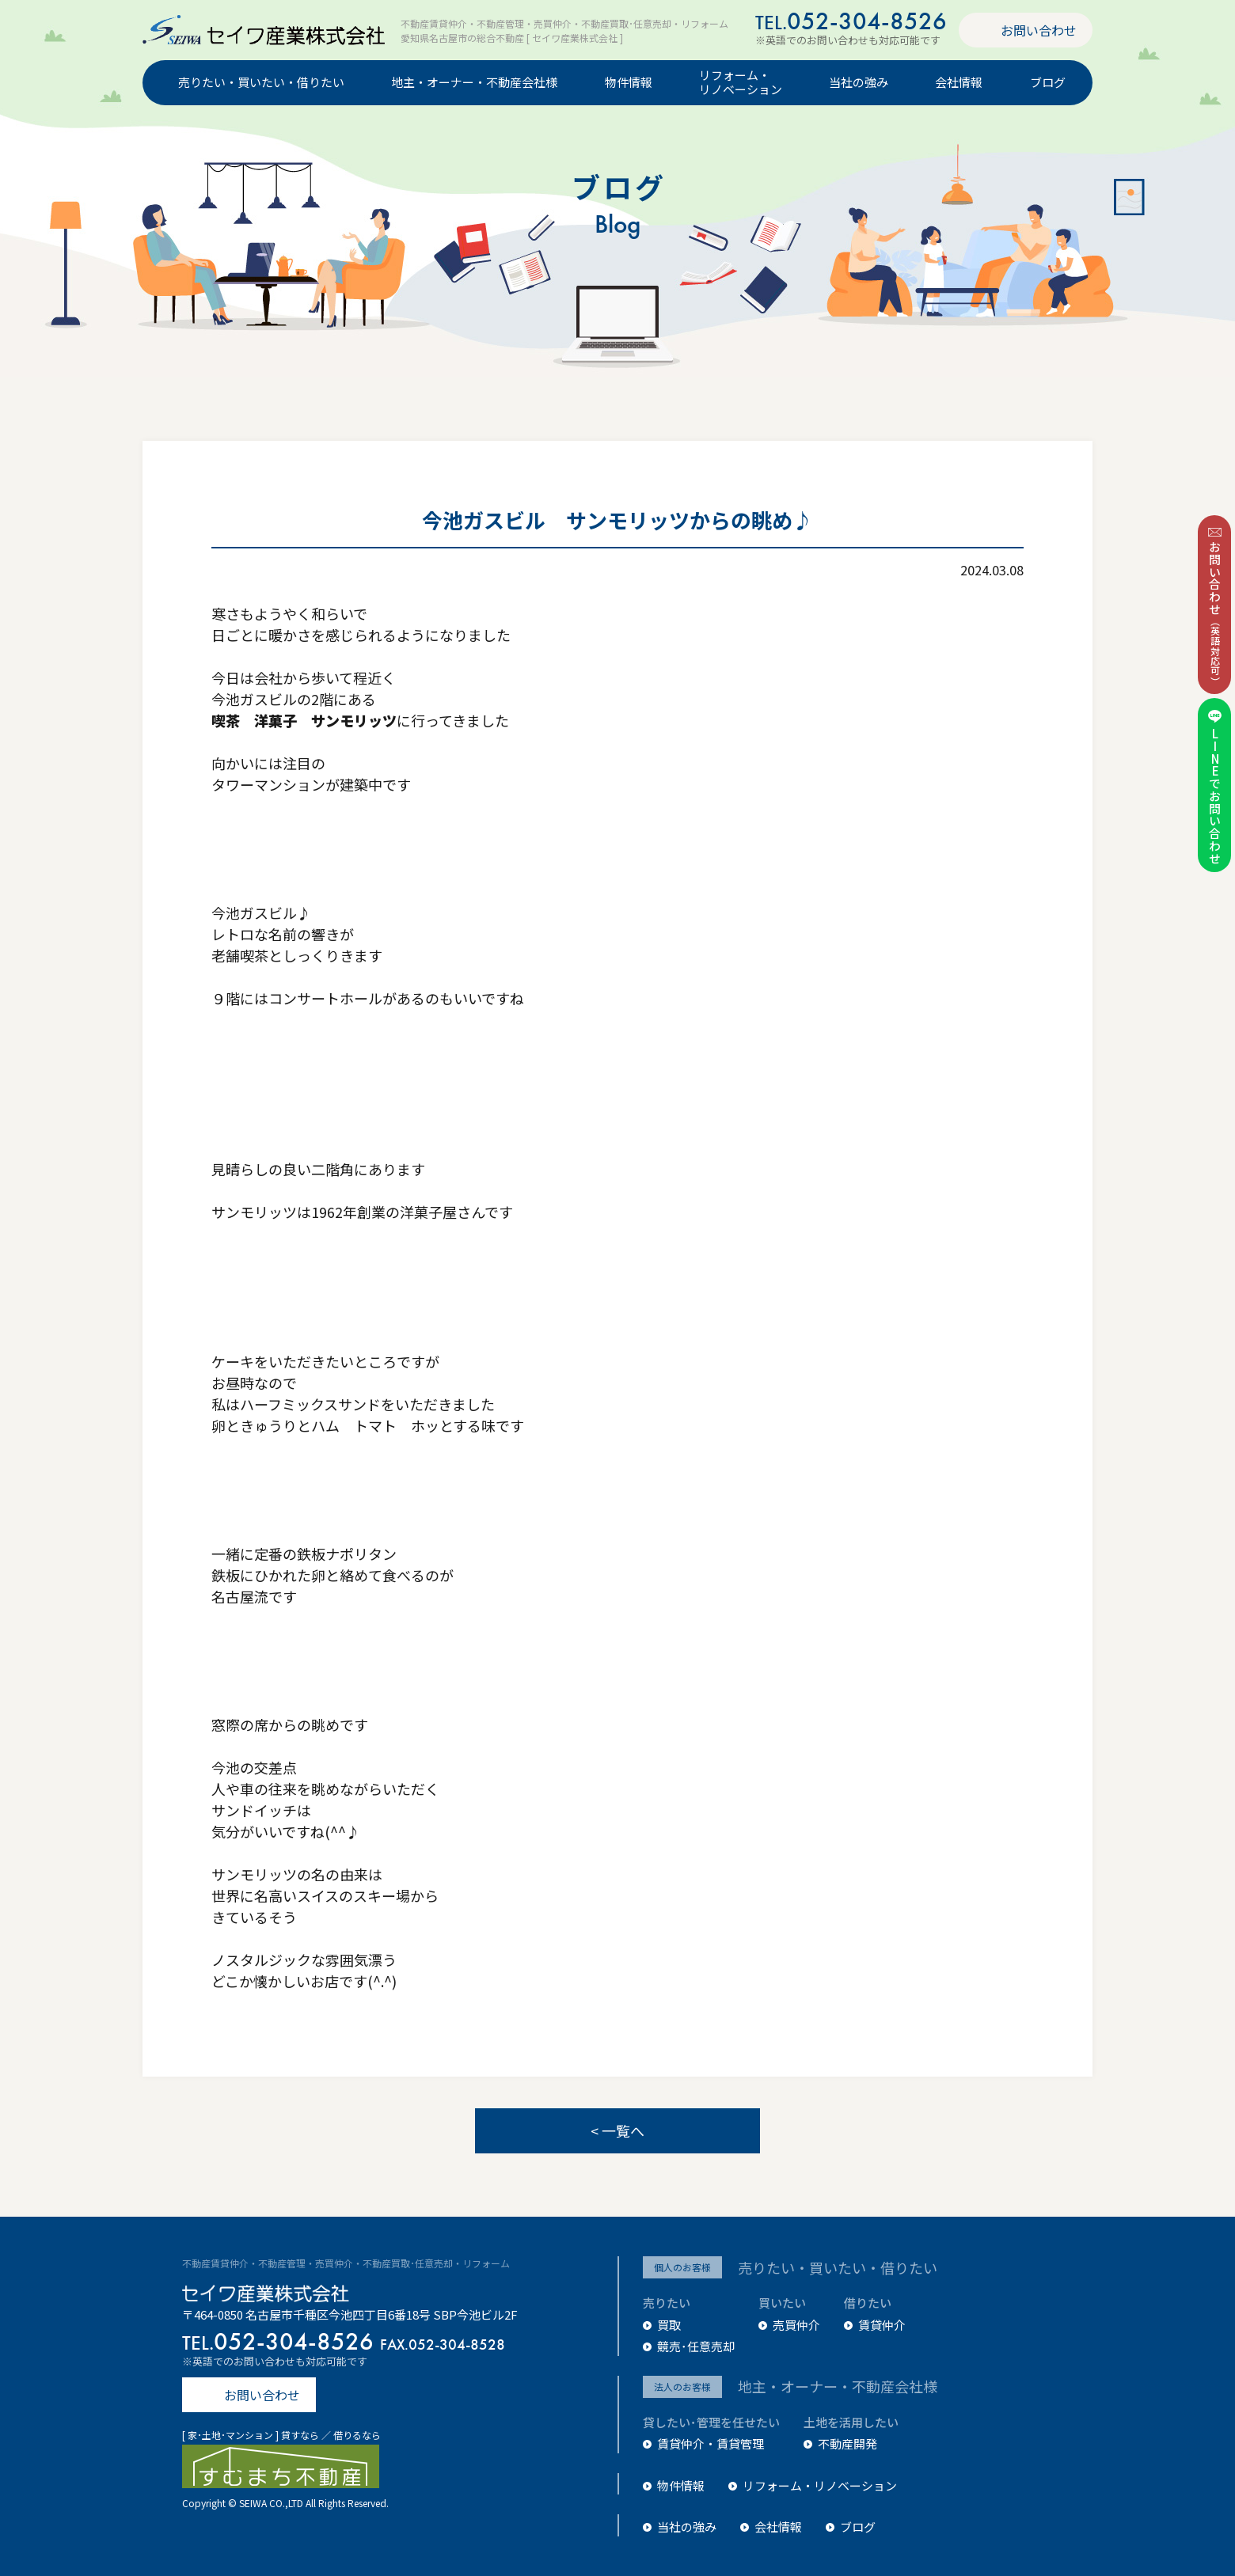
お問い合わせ (1039, 30)
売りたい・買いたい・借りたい (261, 82)
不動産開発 (847, 2443)
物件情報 (628, 82)
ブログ (1048, 82)
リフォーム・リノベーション (740, 83)
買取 (669, 2324)
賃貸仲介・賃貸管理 (710, 2443)
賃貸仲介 (882, 2324)
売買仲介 (796, 2324)
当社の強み (858, 82)
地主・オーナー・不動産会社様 (474, 82)
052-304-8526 (851, 21)
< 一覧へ (617, 2130)
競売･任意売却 (696, 2346)
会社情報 (958, 82)
